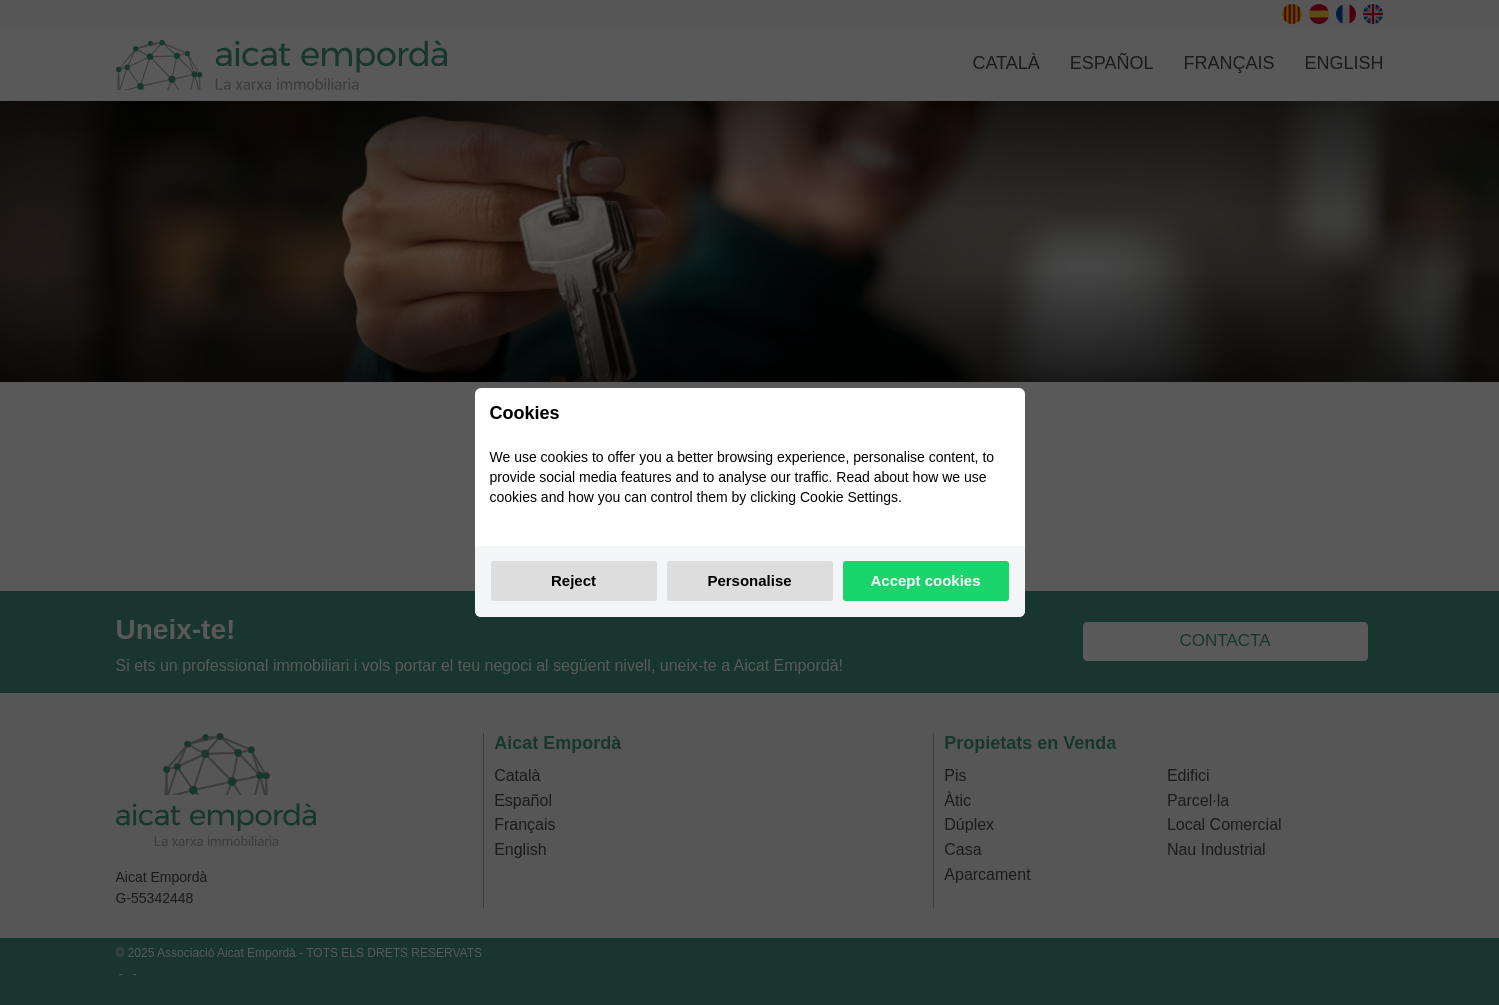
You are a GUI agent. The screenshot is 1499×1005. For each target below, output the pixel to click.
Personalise (749, 580)
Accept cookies (925, 580)
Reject (573, 580)
